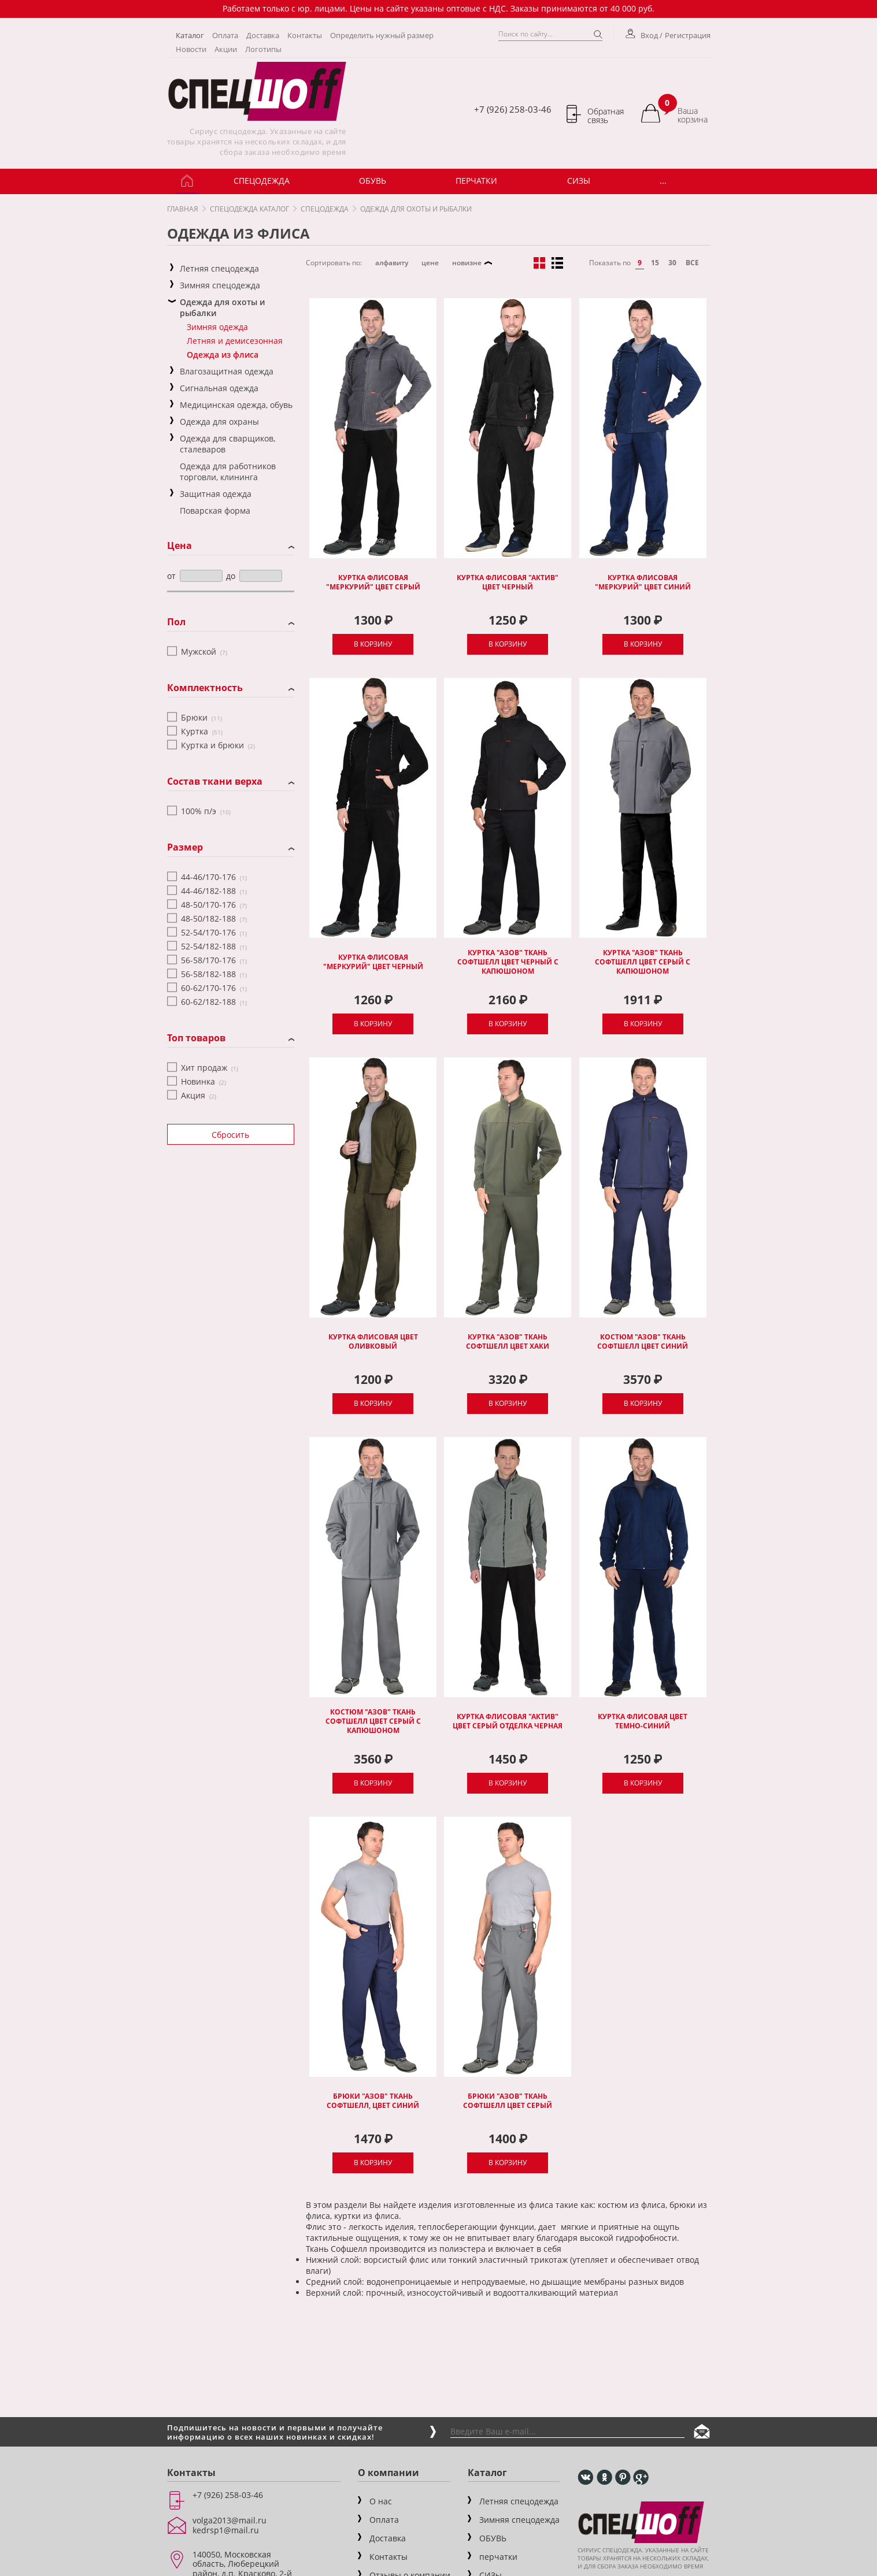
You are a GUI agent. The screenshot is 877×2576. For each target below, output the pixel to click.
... (663, 180)
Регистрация (688, 35)
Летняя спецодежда (518, 2501)
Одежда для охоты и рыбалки (416, 209)
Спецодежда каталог (249, 209)
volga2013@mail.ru (230, 2520)
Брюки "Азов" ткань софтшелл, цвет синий (373, 2101)
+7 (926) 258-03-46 (513, 109)
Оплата (225, 35)
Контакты (304, 35)
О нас (380, 2501)
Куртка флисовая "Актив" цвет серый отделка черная (508, 1721)
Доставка (262, 35)
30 (672, 263)
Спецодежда (262, 180)
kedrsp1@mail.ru (226, 2530)
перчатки (498, 2556)
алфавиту (391, 263)
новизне (467, 263)
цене (430, 263)
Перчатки (476, 180)
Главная (182, 209)
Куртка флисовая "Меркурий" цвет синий (643, 582)
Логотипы (263, 49)
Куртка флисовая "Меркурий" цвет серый (373, 582)
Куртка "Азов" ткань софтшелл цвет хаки (507, 1341)
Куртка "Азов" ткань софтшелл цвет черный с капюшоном (507, 962)
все (692, 263)
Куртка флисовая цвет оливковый (373, 1341)
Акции (225, 49)
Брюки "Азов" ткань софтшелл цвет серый (507, 2101)
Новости (191, 49)
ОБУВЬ (372, 180)
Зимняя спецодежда (519, 2519)
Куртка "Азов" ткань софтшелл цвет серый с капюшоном (642, 962)
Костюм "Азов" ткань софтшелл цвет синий (642, 1341)
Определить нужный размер (382, 35)
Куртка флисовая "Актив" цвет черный (507, 582)
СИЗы (578, 180)
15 (655, 263)
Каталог (190, 35)
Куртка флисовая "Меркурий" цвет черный (373, 962)
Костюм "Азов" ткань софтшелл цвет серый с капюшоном (373, 1721)
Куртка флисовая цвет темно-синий (642, 1721)
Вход (643, 35)
